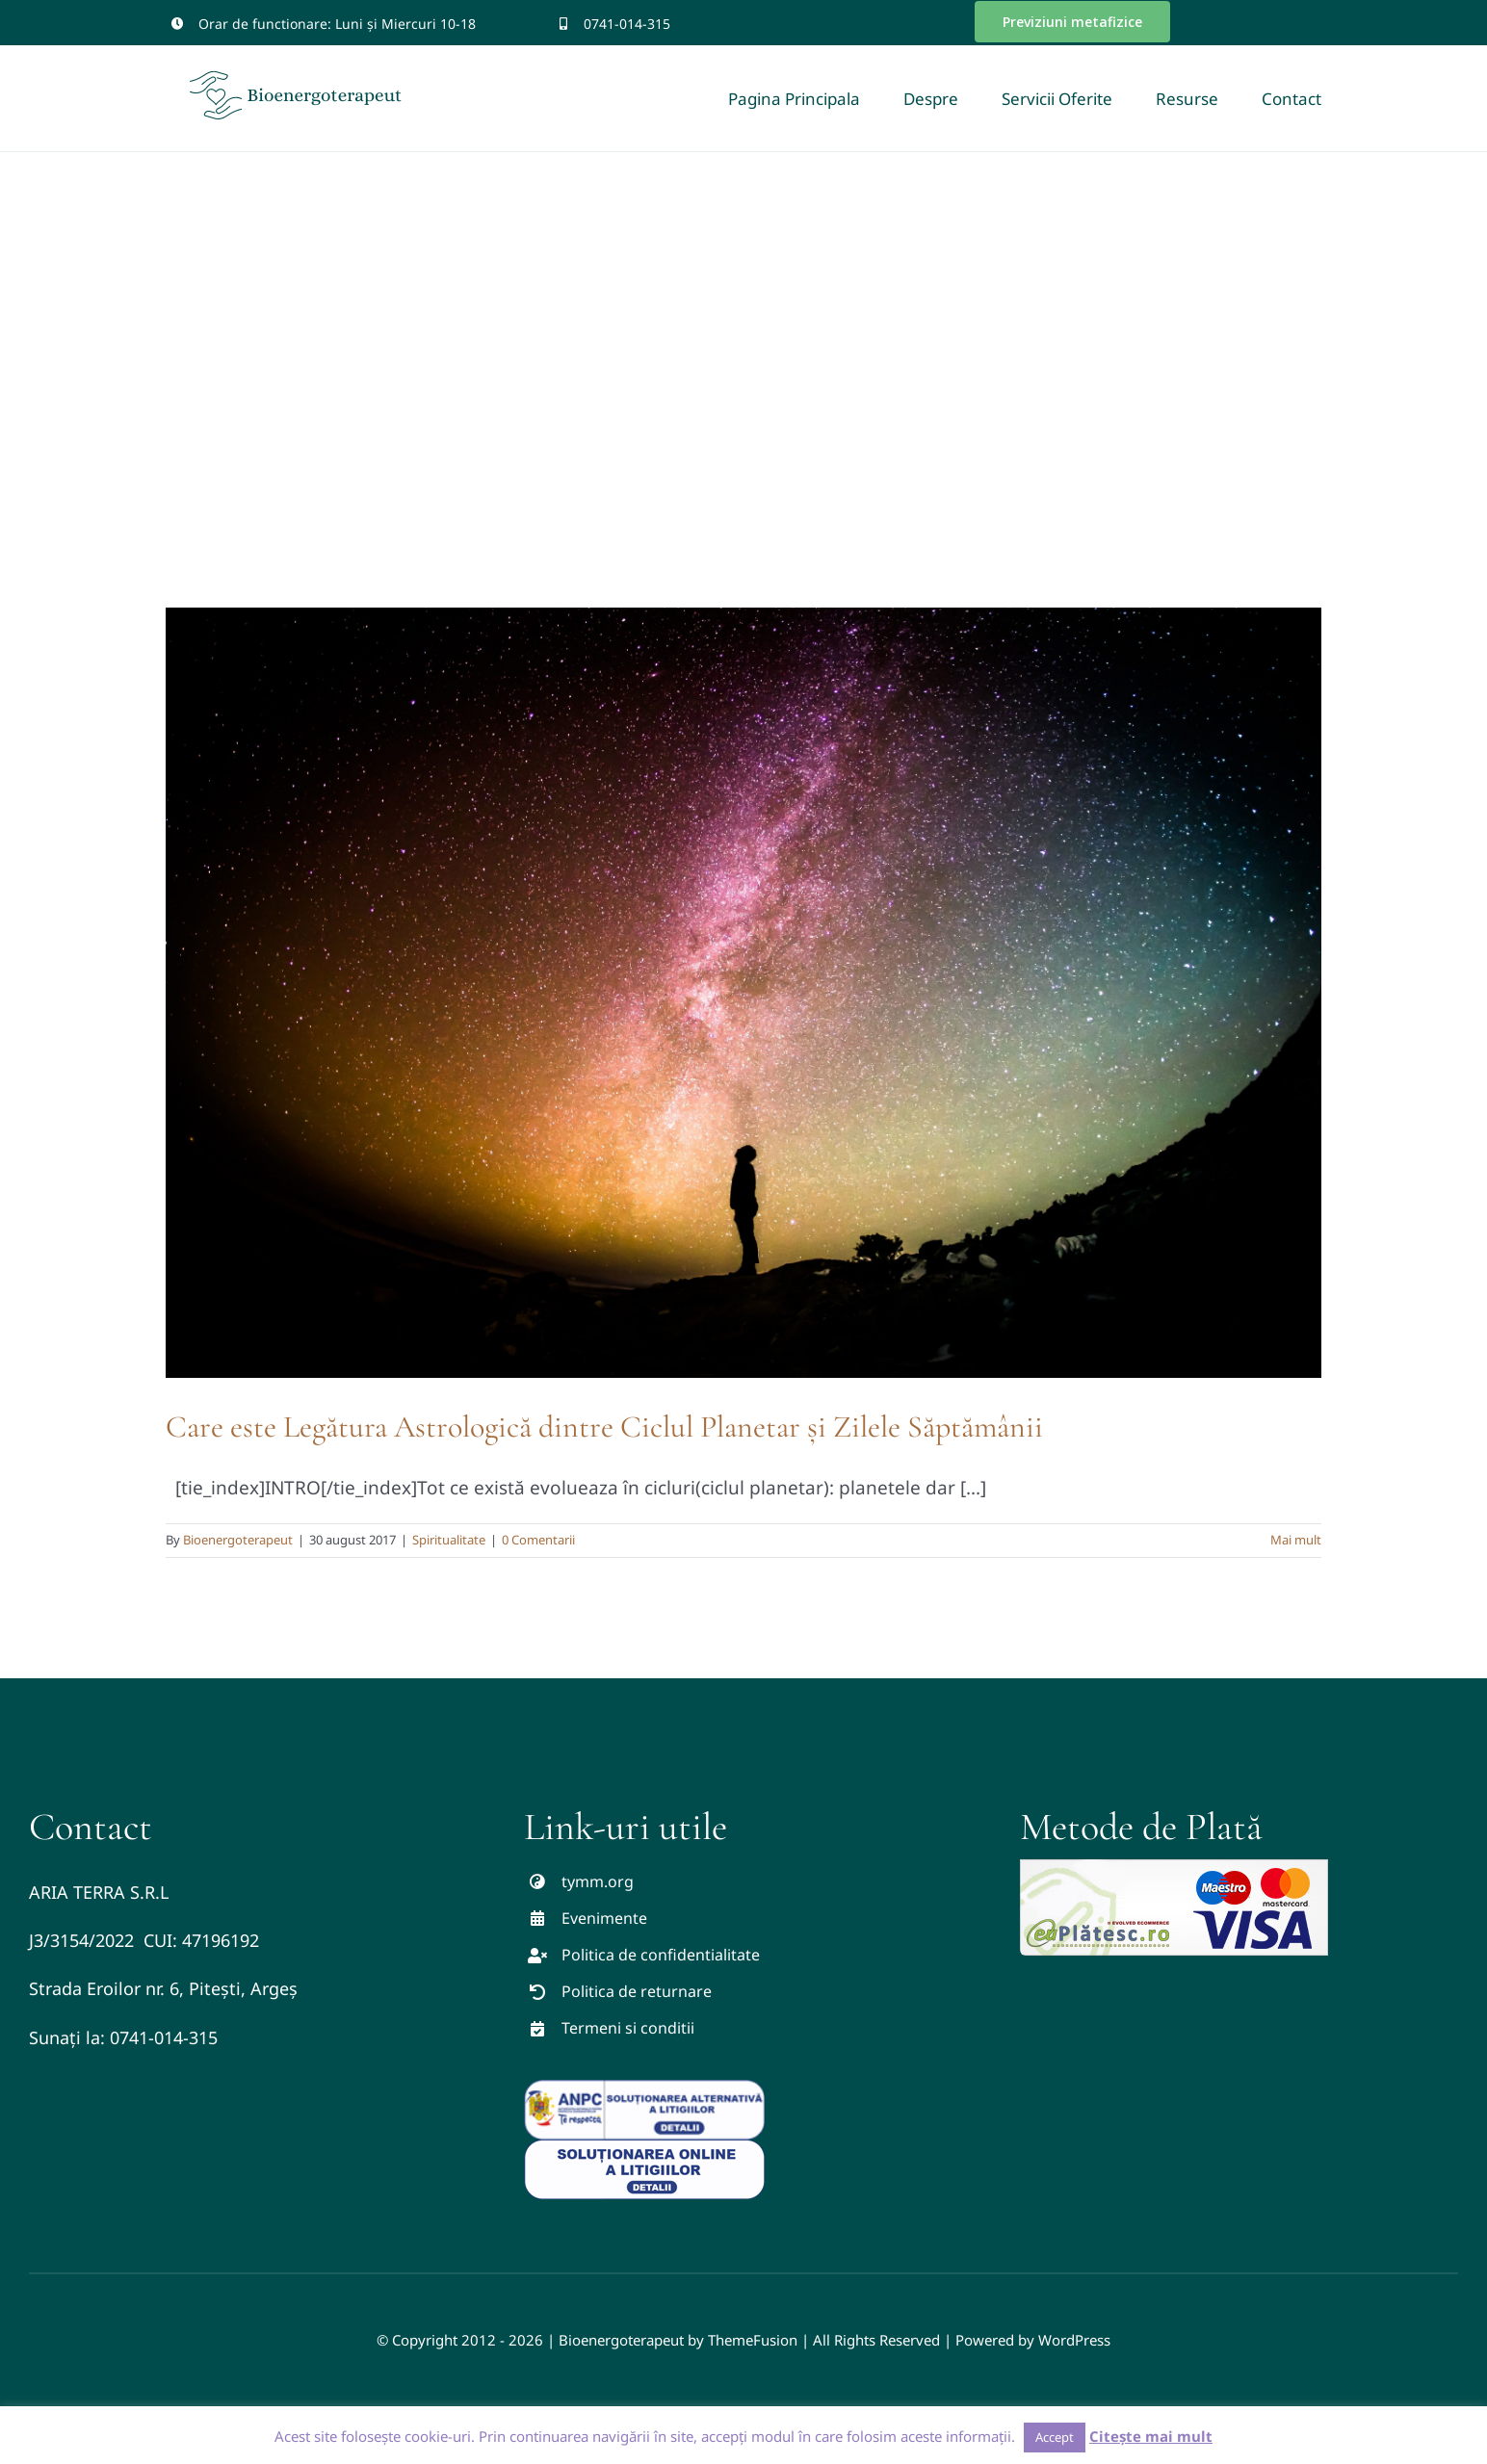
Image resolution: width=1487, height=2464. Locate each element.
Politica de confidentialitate (660, 1954)
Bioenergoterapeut (238, 1539)
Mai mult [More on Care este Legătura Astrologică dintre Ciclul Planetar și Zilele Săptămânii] (1295, 1539)
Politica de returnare (636, 1991)
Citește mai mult (1151, 2436)
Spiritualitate (448, 1539)
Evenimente (604, 1918)
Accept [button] (1054, 2437)
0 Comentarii (538, 1539)
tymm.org (597, 1881)
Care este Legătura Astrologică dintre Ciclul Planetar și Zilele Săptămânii (604, 1426)
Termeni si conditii (627, 2027)
